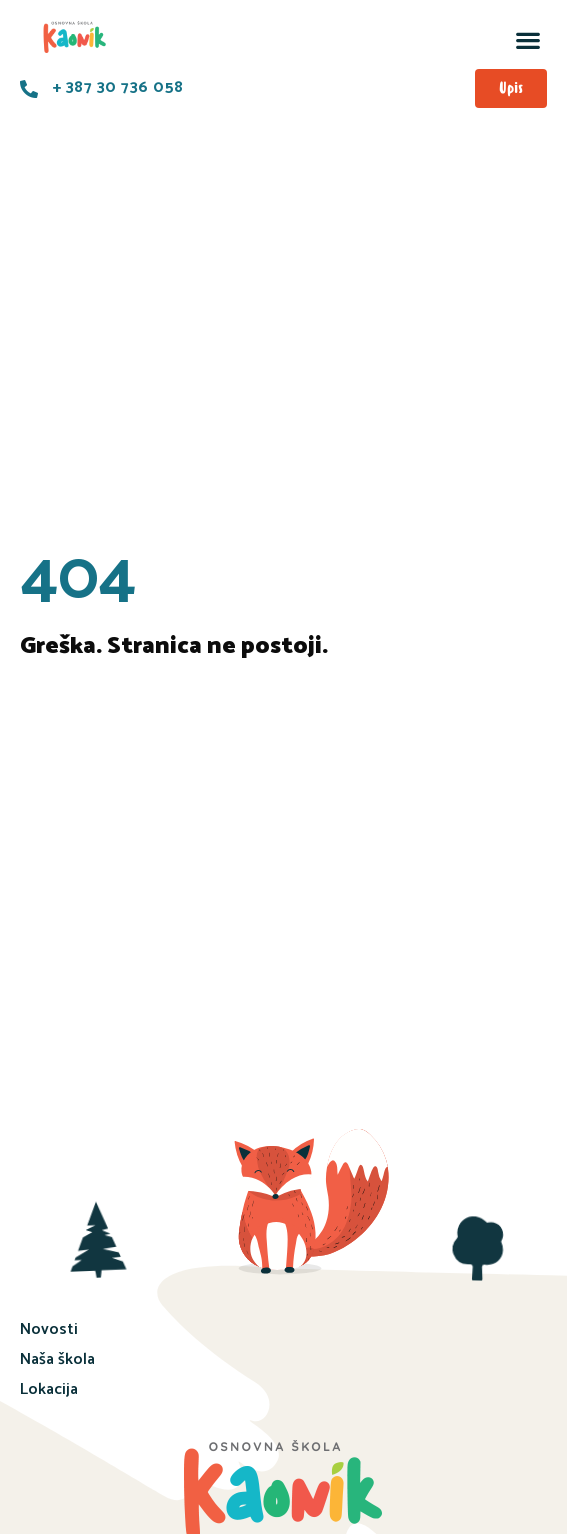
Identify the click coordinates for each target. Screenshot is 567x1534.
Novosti (49, 1329)
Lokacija (49, 1389)
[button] (527, 39)
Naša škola (57, 1359)
